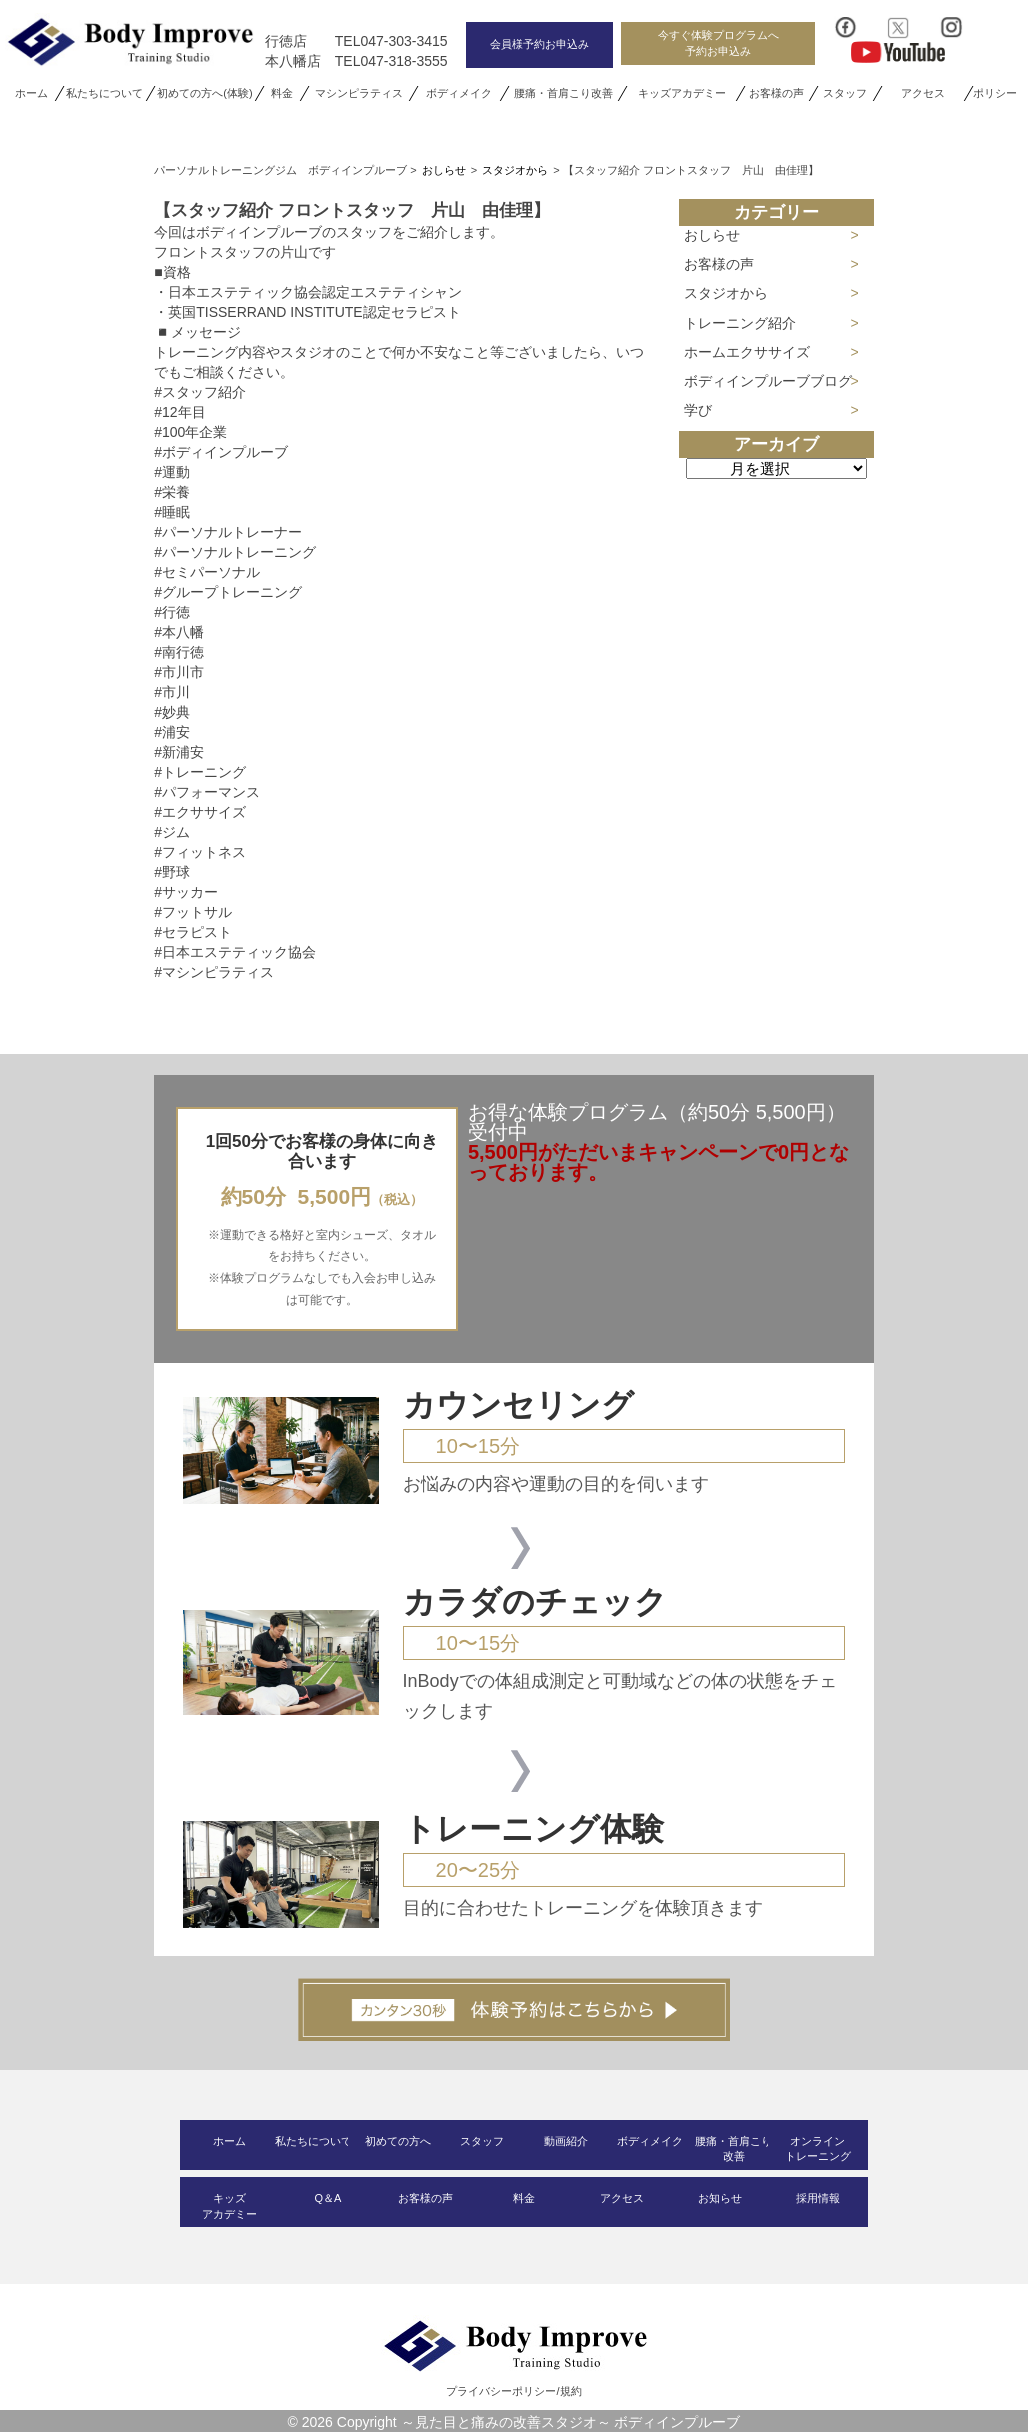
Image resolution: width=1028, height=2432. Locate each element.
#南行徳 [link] (179, 652)
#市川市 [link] (179, 672)
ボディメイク (459, 93)
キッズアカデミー (682, 93)
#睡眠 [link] (172, 512)
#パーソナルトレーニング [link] (235, 552)
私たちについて (104, 93)
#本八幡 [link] (179, 632)
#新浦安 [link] (179, 752)
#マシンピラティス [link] (214, 972)
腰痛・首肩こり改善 (563, 93)
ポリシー (996, 93)
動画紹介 (566, 2141)
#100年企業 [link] (190, 432)
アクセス (922, 93)
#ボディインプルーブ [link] (221, 452)
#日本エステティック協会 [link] (235, 952)
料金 (282, 93)
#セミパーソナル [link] (207, 572)
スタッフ (845, 93)
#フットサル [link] (193, 912)
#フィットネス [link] (200, 852)
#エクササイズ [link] (200, 812)
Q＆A (327, 2198)
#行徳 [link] (172, 612)
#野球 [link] (172, 872)
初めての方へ (398, 2141)
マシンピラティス (359, 93)
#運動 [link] (172, 472)
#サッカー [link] (186, 892)
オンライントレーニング (818, 2148)
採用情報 (818, 2198)
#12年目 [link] (179, 412)
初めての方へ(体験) (204, 93)
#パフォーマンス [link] (207, 792)
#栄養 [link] (172, 492)
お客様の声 (777, 93)
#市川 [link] (172, 692)
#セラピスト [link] (193, 932)
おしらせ (712, 235)
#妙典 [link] (172, 712)
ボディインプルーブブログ (768, 381)
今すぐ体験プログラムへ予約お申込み (718, 42)
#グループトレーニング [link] (228, 592)
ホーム (31, 93)
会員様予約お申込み (539, 44)
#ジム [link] (172, 832)
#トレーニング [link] (200, 772)
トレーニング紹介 (740, 323)
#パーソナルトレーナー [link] (228, 532)
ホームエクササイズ (747, 352)
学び (698, 410)
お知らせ (720, 2198)
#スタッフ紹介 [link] (200, 392)
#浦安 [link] (172, 732)
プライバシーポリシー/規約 (513, 2391)
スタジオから (726, 293)
